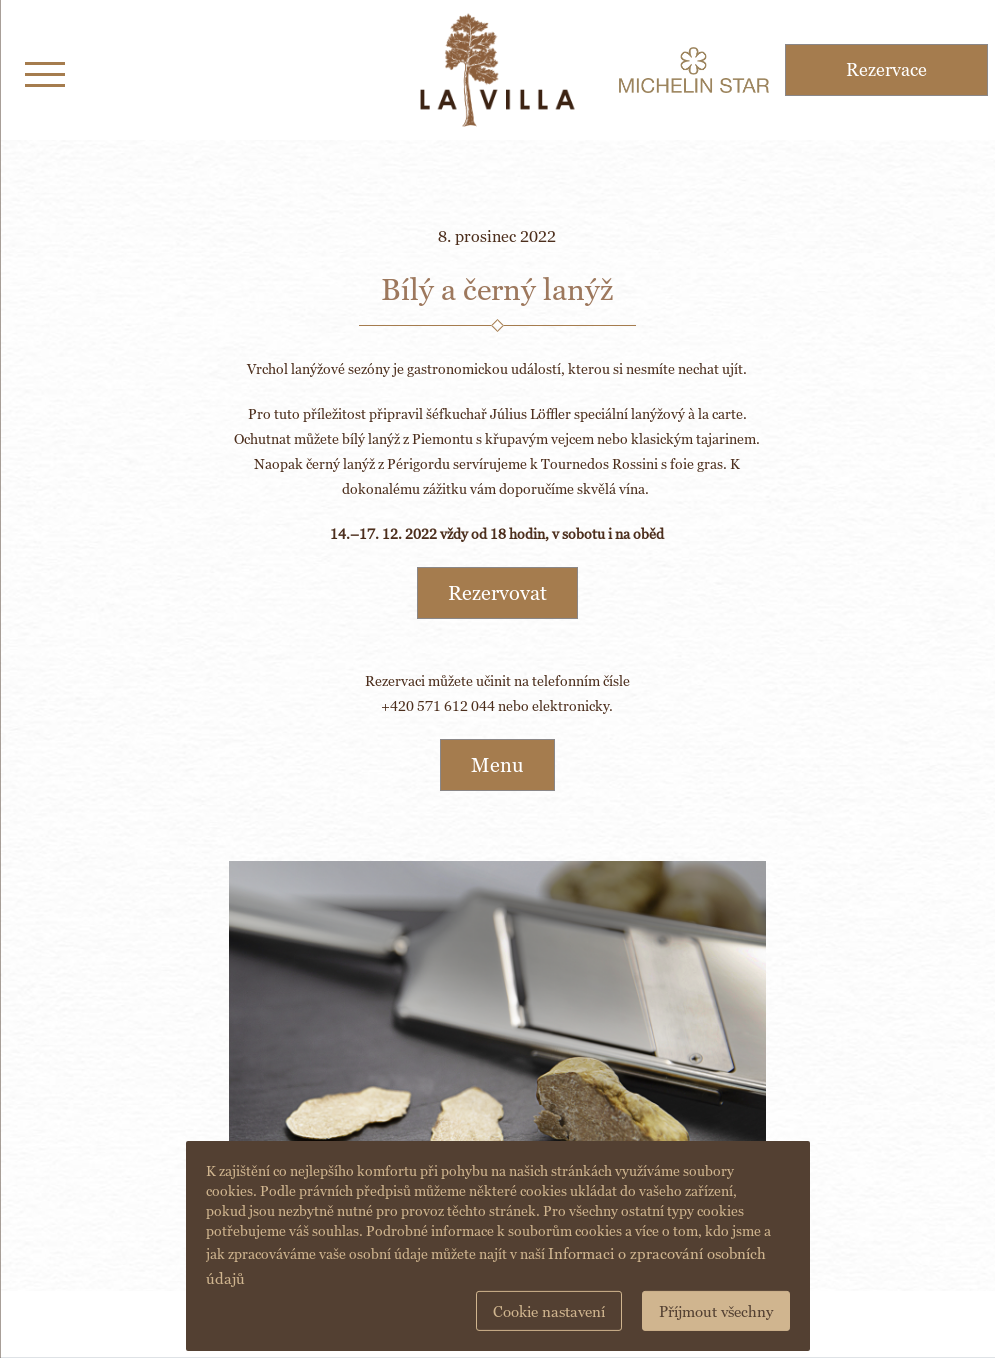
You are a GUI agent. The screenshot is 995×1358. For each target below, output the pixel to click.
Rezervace (886, 69)
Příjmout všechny (716, 1311)
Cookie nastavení (549, 1311)
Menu (497, 765)
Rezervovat (497, 593)
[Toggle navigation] (45, 70)
